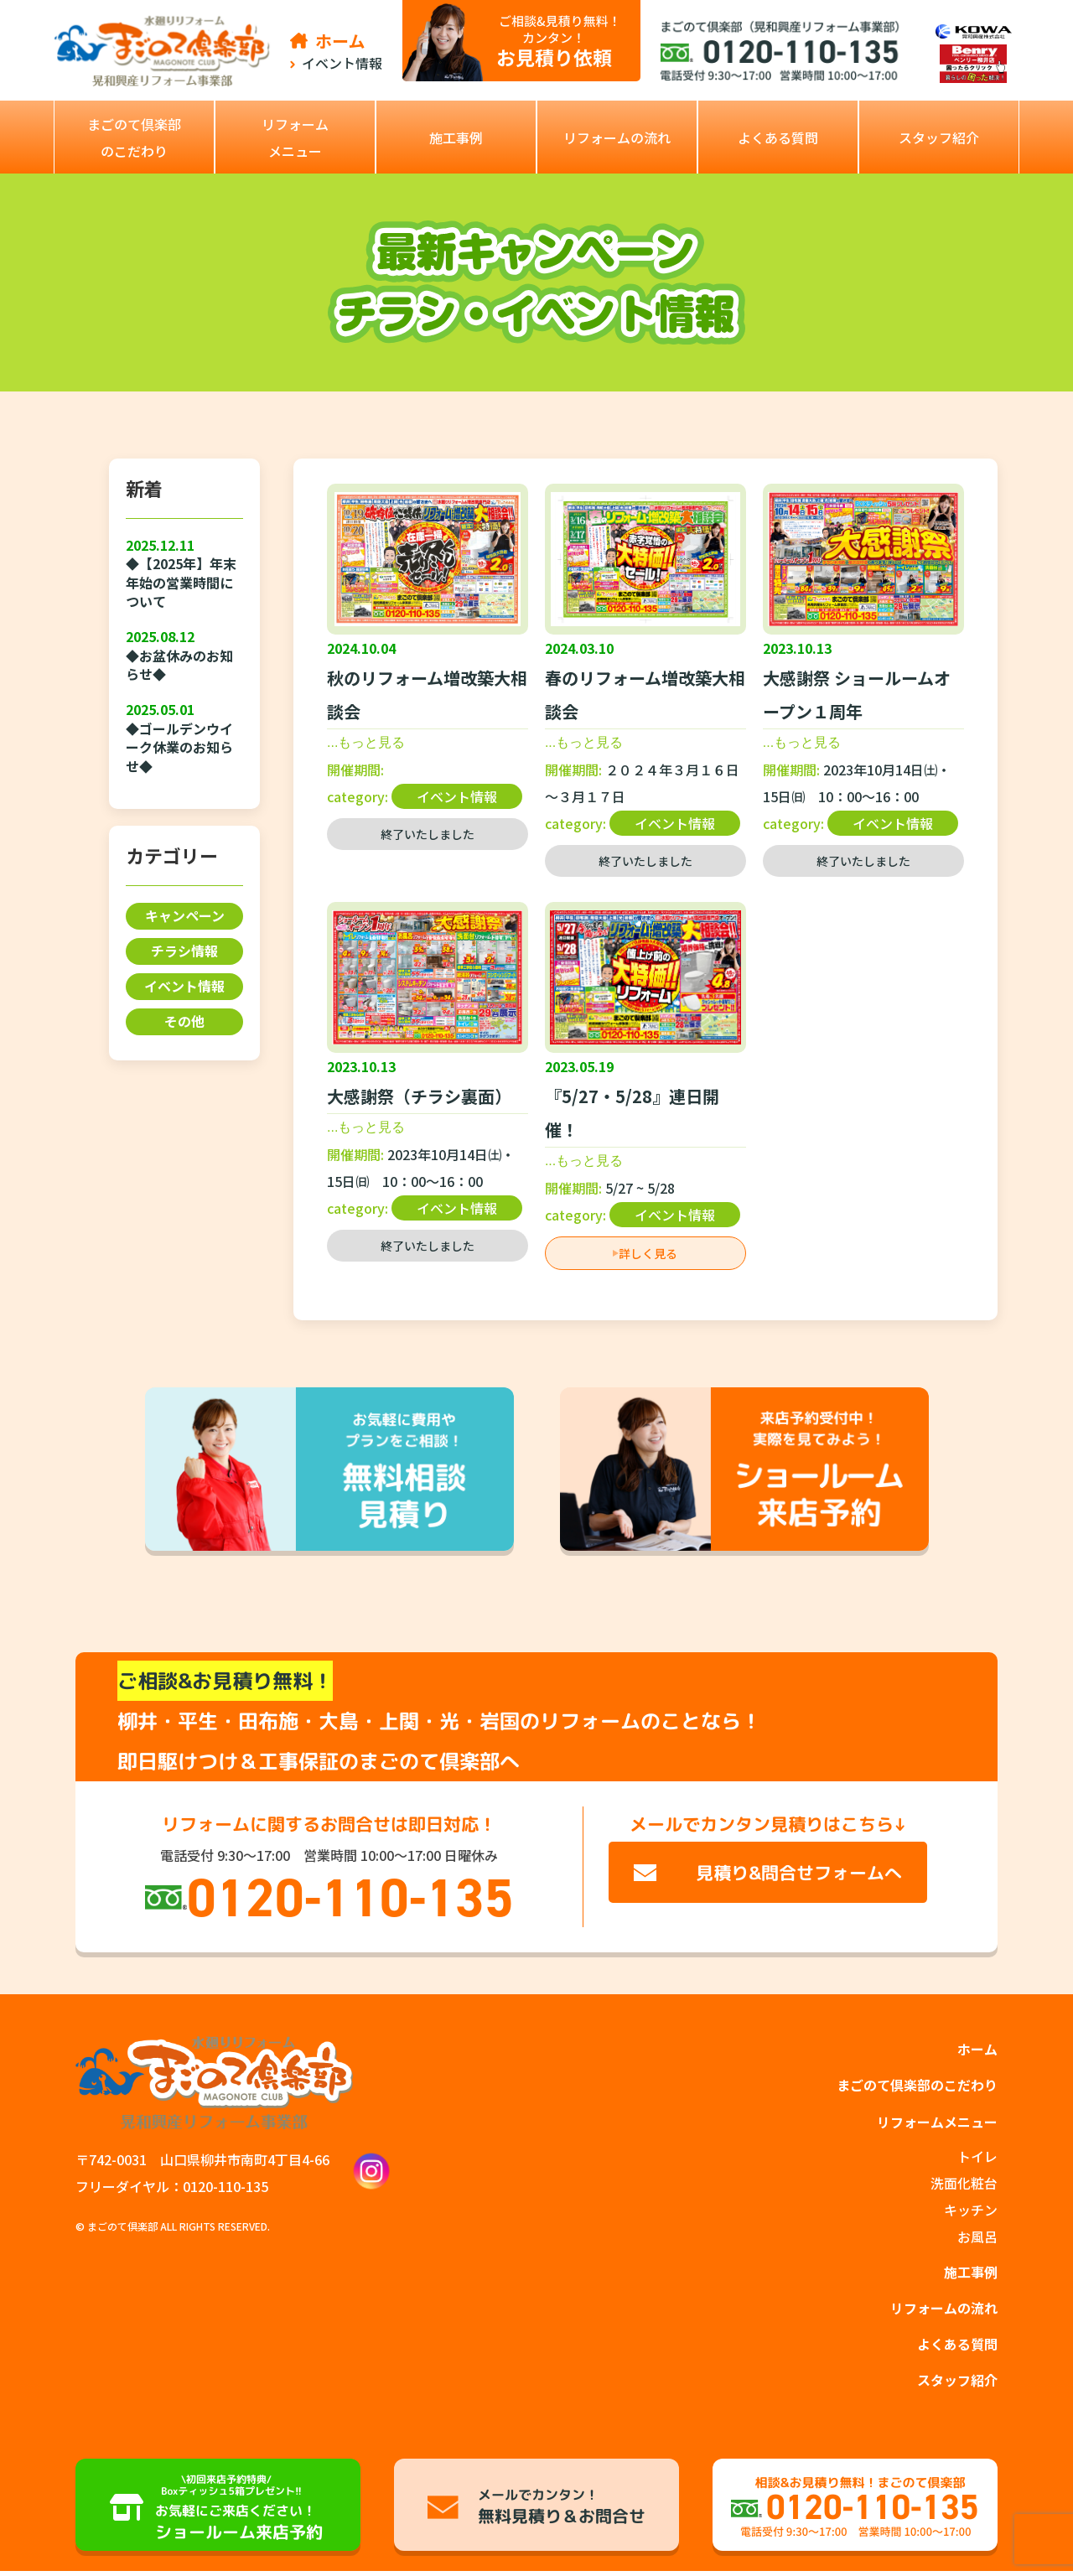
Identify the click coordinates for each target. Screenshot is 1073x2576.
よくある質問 (957, 2348)
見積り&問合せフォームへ (799, 1871)
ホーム (977, 2050)
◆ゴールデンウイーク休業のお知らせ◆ (179, 747)
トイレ (977, 2158)
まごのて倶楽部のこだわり (917, 2086)
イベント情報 (184, 987)
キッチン (971, 2212)
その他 (184, 1022)
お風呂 (977, 2239)
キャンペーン (185, 916)
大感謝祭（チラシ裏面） (419, 1096)
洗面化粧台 (964, 2185)
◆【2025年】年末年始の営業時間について (181, 582)
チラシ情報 (184, 951)
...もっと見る (366, 742)
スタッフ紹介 (957, 2385)
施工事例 (971, 2274)
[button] (295, 137)
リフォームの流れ (944, 2311)
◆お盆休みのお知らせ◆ (179, 665)
